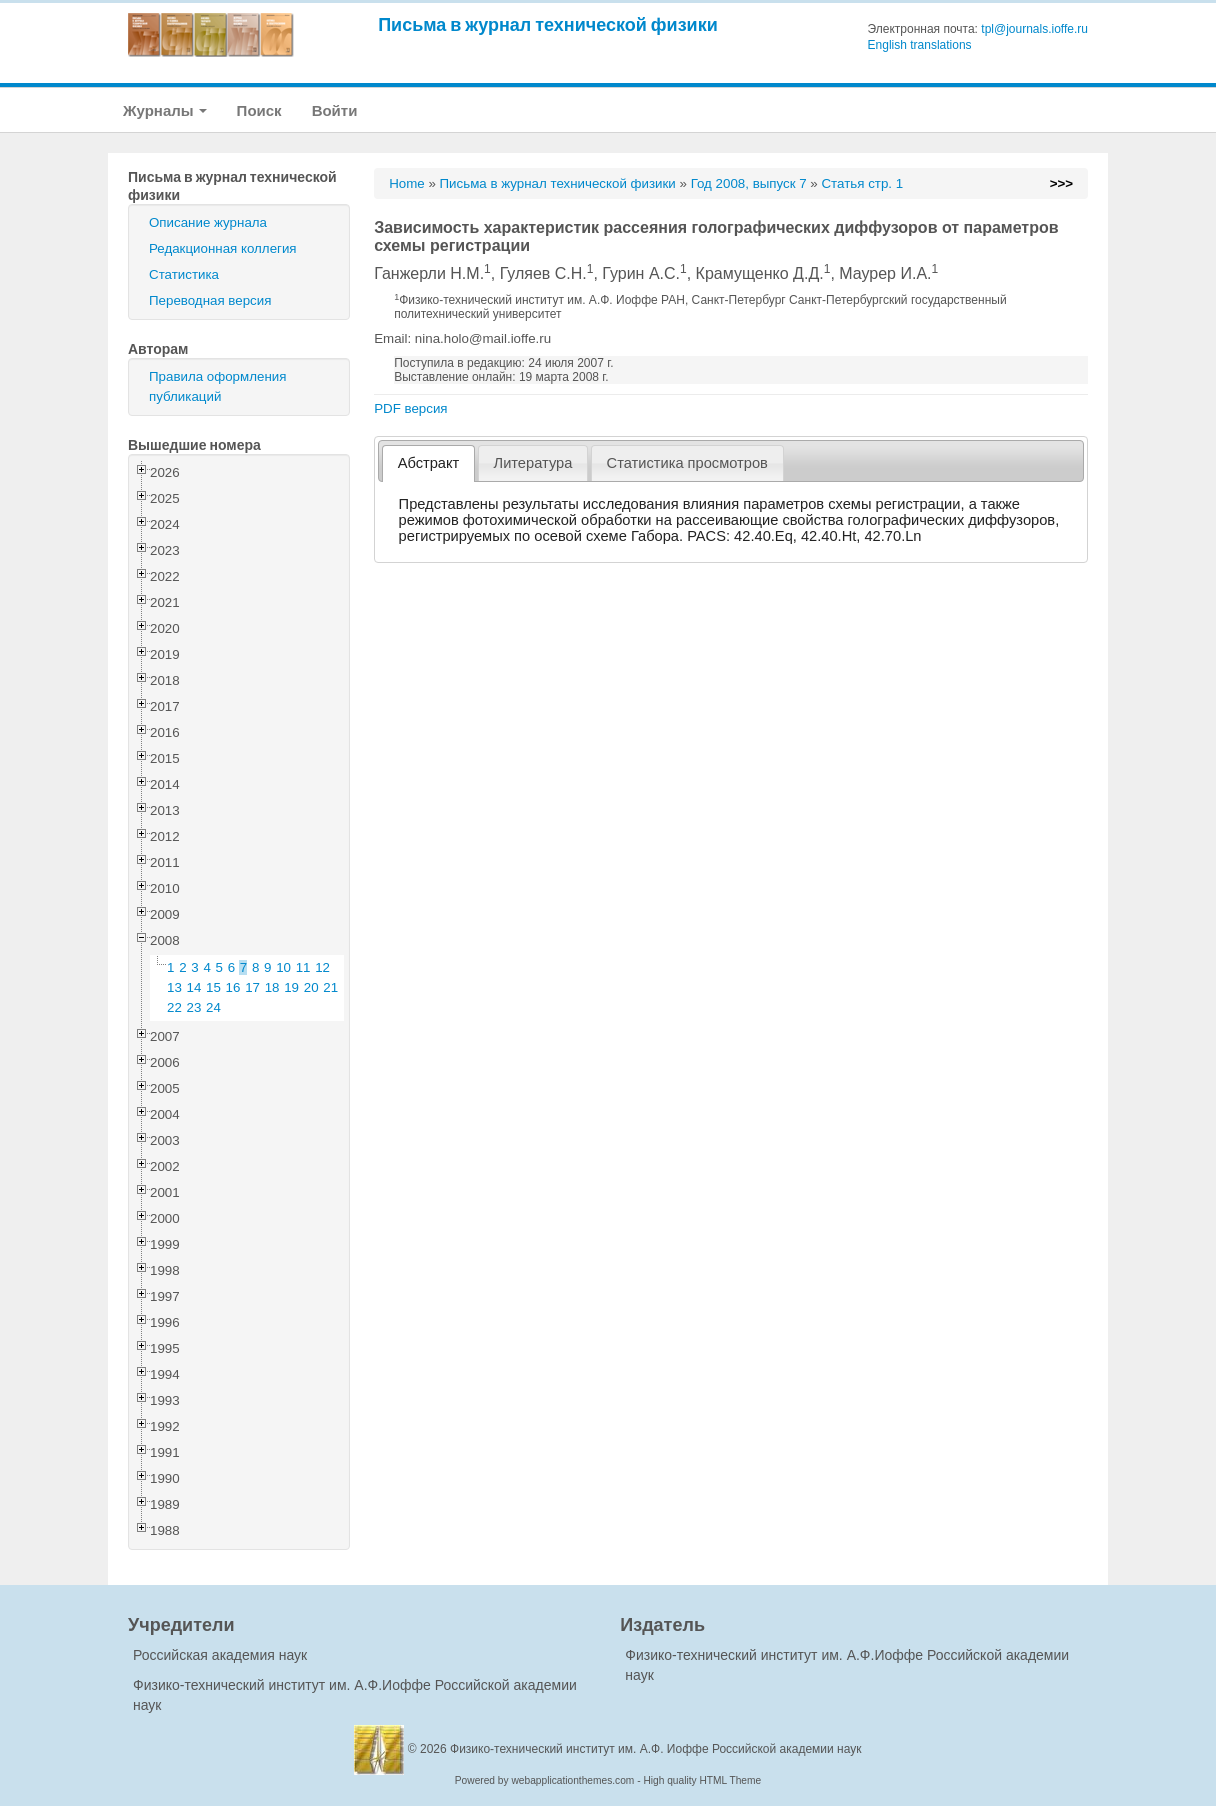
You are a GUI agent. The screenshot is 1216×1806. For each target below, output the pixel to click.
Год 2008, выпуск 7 (749, 183)
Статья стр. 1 (862, 183)
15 (213, 987)
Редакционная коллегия (223, 248)
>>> (1061, 183)
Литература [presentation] (533, 463)
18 (272, 987)
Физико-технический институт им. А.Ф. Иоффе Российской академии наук (656, 1749)
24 (213, 1007)
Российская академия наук (220, 1655)
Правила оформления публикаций (217, 386)
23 (194, 1007)
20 (311, 987)
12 (322, 967)
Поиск (259, 110)
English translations (920, 45)
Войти (335, 110)
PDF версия (410, 408)
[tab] (428, 463)
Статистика (184, 274)
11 (303, 967)
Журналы (165, 110)
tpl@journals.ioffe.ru (1034, 29)
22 (174, 1007)
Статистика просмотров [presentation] (687, 463)
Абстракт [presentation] (429, 463)
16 (233, 987)
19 (291, 987)
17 (252, 987)
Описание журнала (208, 222)
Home (407, 183)
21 (330, 987)
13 (174, 987)
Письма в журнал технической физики (548, 24)
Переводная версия (210, 300)
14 (194, 987)
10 (283, 967)
